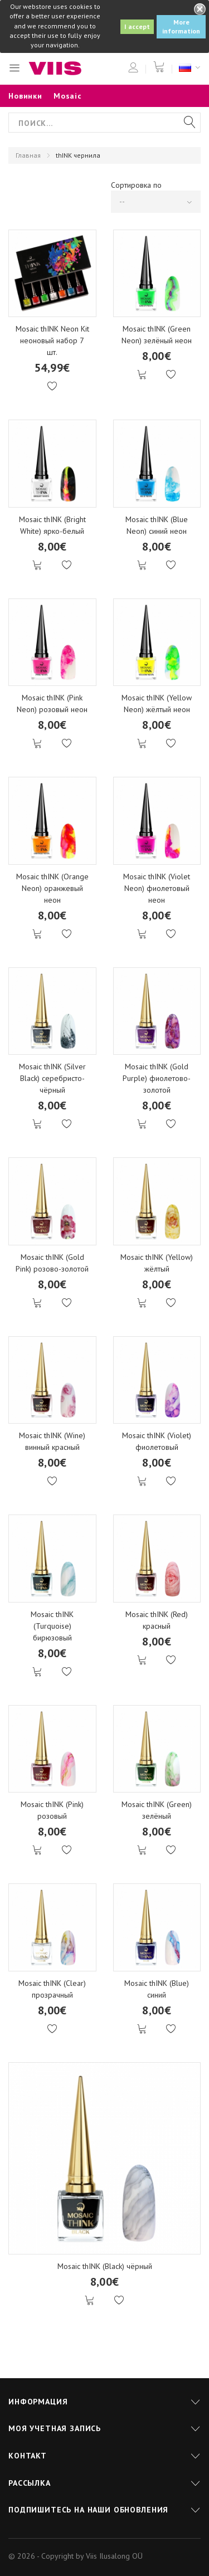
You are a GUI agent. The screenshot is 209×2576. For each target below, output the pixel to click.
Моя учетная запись (54, 2428)
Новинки (25, 96)
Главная (28, 155)
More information (181, 26)
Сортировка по (136, 185)
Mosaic (68, 96)
